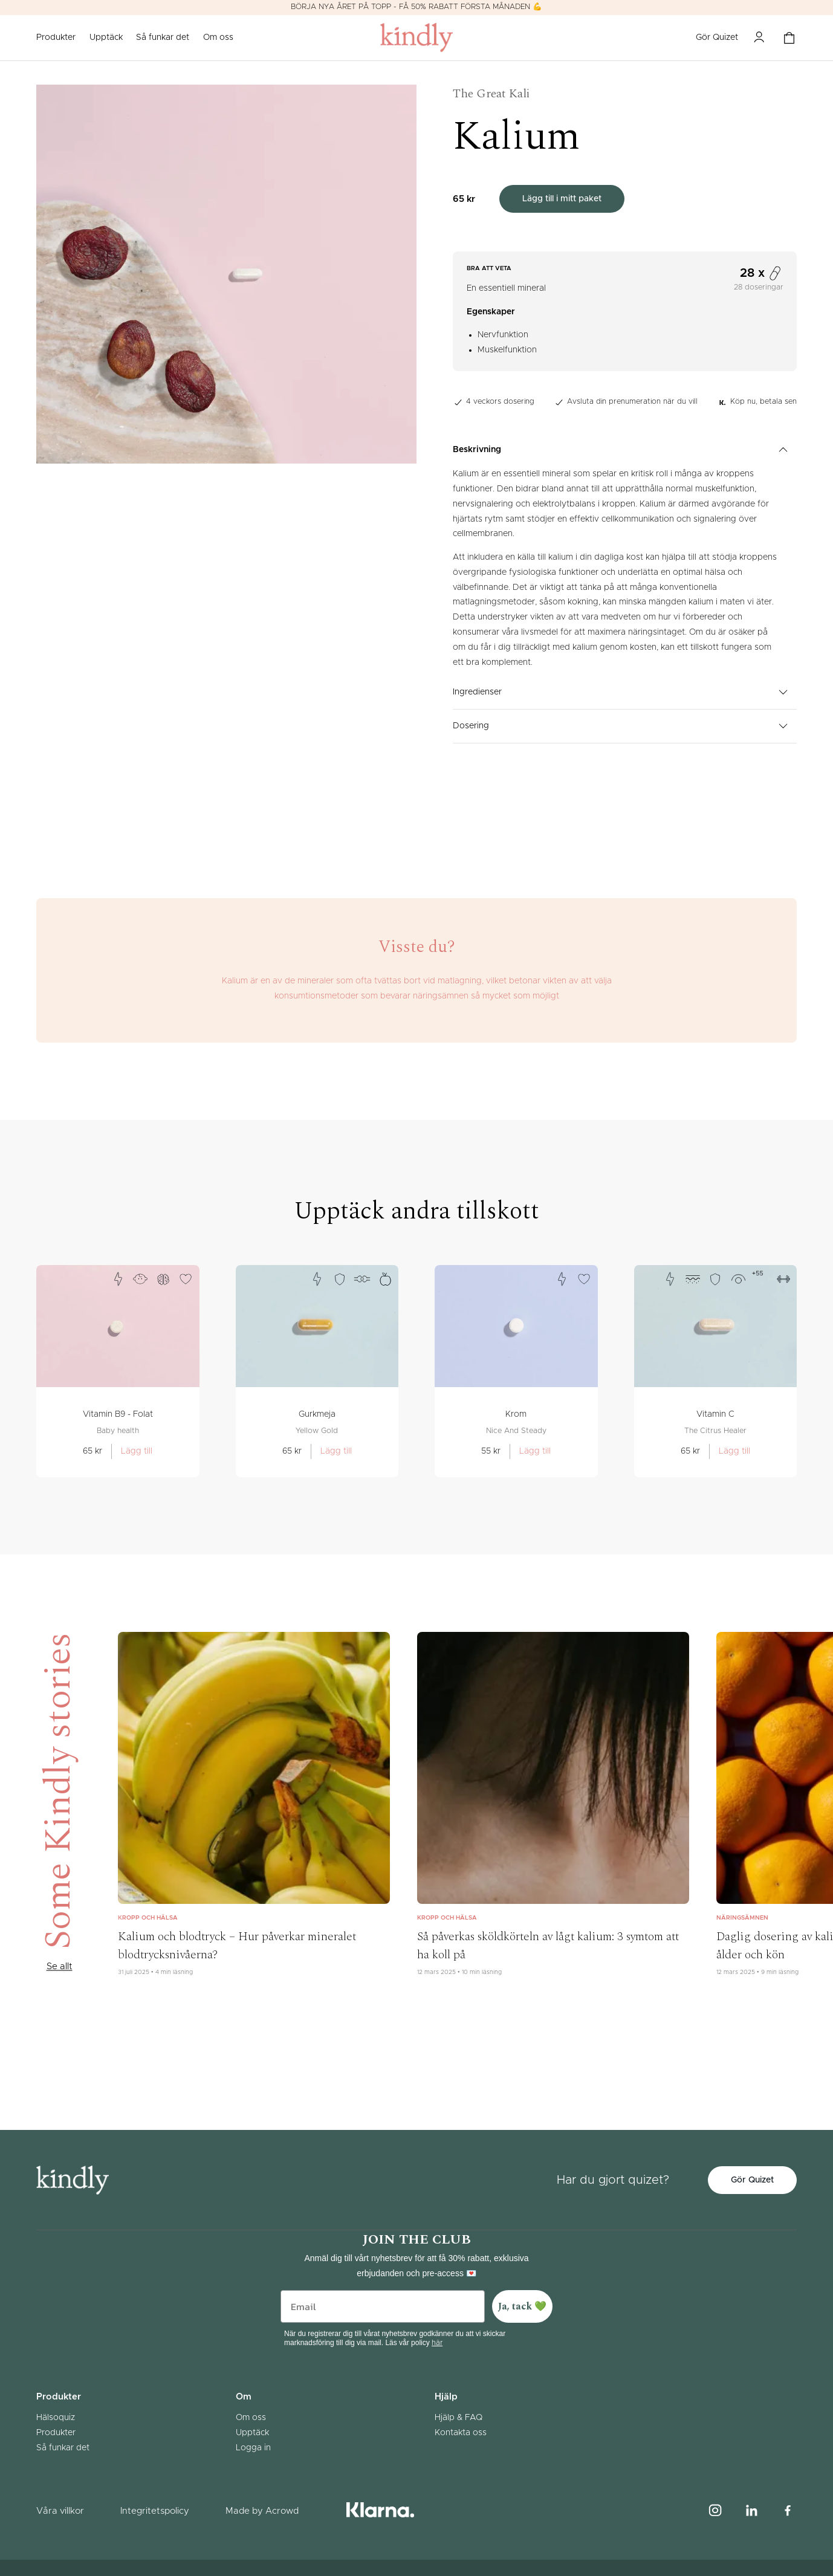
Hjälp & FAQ (458, 2417)
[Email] (382, 2306)
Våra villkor (60, 2511)
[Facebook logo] (788, 2511)
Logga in (253, 2448)
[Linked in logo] (751, 2511)
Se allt (59, 1967)
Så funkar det (162, 37)
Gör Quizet (717, 37)
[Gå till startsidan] (416, 37)
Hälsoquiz (55, 2417)
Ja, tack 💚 (522, 2306)
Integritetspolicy (154, 2511)
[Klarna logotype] (380, 2510)
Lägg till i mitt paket (561, 199)
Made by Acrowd (262, 2511)
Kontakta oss (461, 2433)
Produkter (56, 2433)
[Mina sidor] (759, 37)
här (437, 2342)
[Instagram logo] (715, 2511)
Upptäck (106, 37)
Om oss (218, 37)
